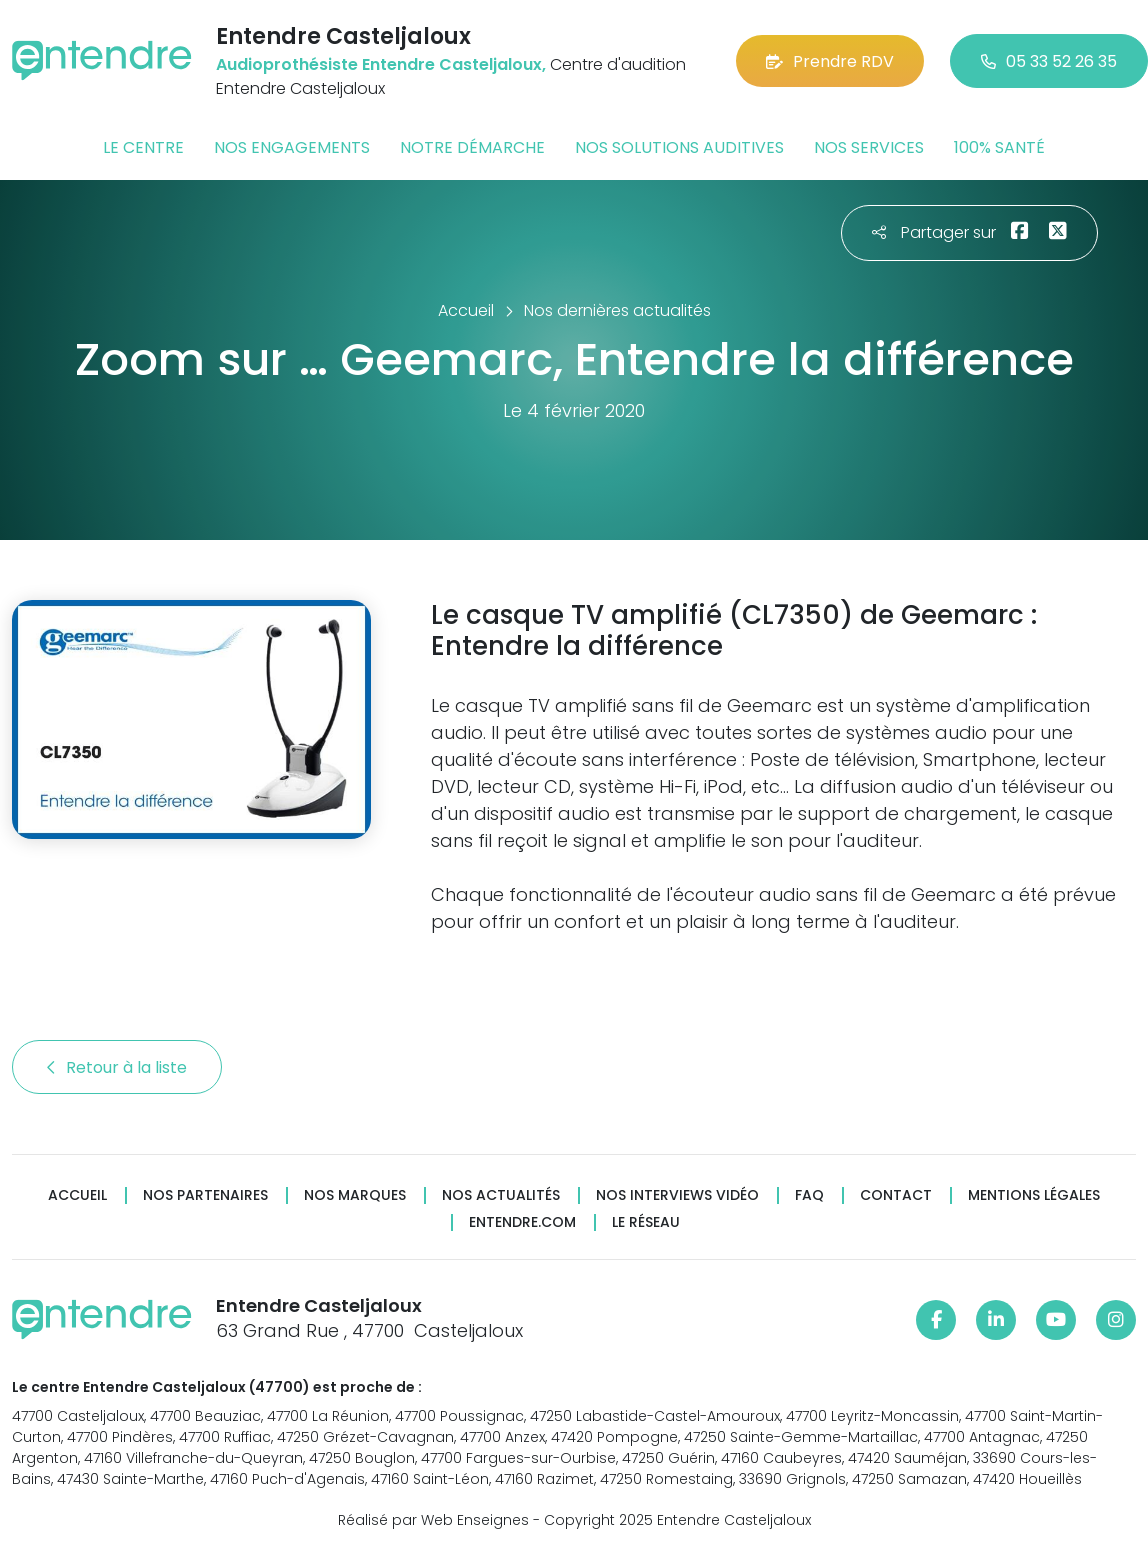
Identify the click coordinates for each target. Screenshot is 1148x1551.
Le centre (143, 147)
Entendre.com (522, 1222)
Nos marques (355, 1195)
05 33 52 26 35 (1049, 61)
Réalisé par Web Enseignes (433, 1520)
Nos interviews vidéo (677, 1195)
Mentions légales (1034, 1195)
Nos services (869, 147)
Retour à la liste (117, 1067)
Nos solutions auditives (679, 147)
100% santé (999, 147)
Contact (896, 1195)
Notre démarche (472, 147)
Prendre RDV (830, 61)
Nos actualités (501, 1195)
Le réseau (646, 1222)
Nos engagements (292, 147)
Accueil (77, 1195)
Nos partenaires (205, 1195)
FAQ (809, 1195)
